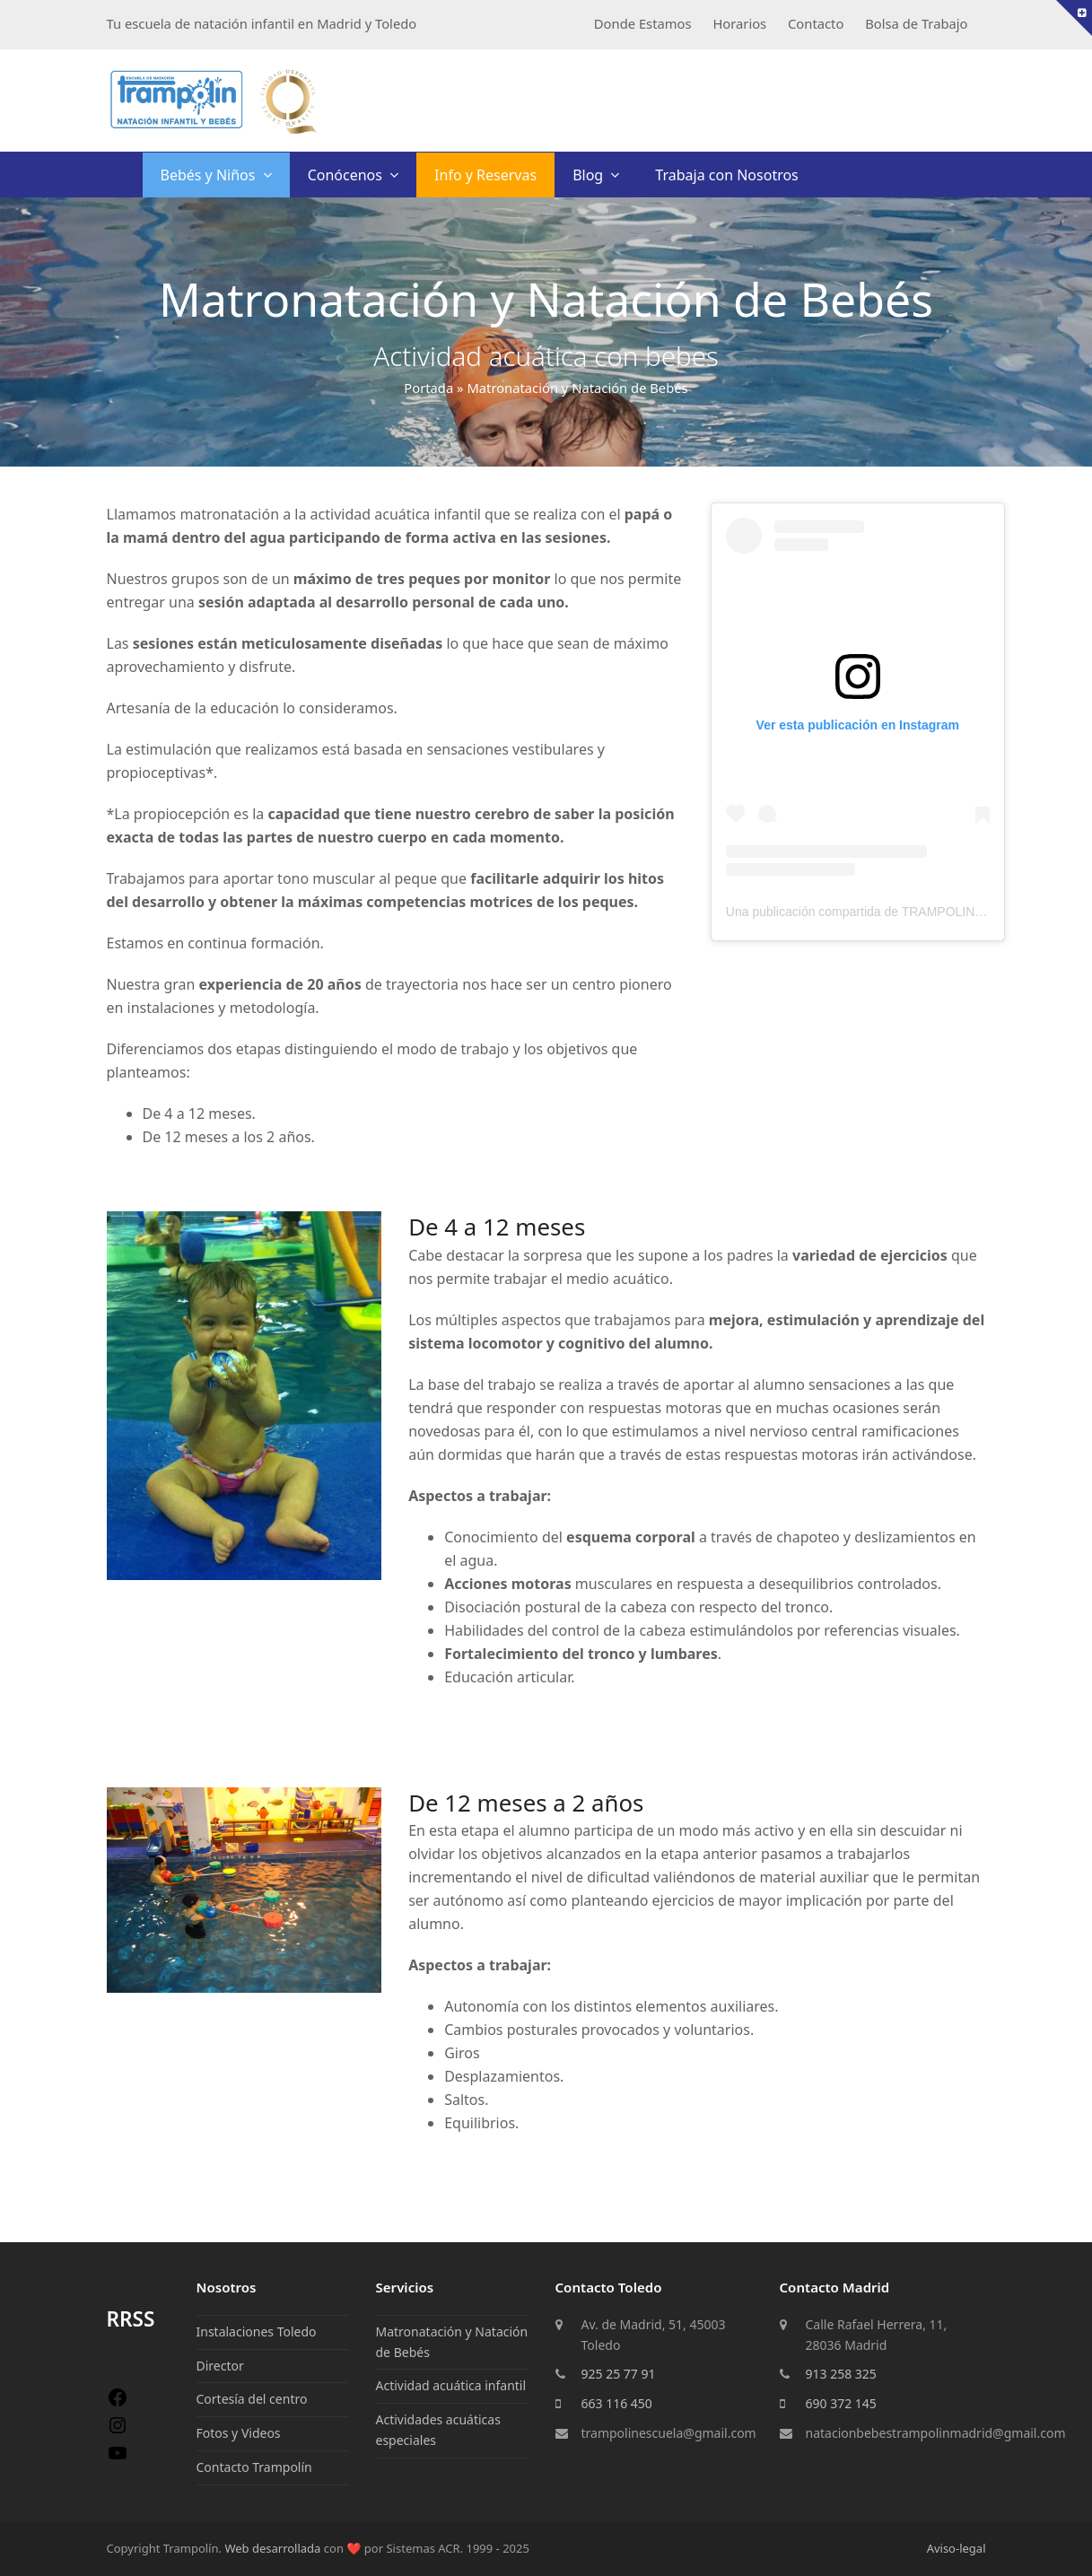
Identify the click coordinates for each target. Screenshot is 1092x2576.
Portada (428, 388)
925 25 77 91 (618, 2373)
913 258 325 (841, 2373)
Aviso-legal (956, 2548)
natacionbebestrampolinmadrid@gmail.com (936, 2432)
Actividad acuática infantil (451, 2385)
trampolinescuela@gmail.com (668, 2432)
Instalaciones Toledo (257, 2331)
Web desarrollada (272, 2548)
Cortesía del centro (252, 2398)
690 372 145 (841, 2403)
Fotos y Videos (239, 2432)
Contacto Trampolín (254, 2467)
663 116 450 (616, 2403)
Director (220, 2365)
